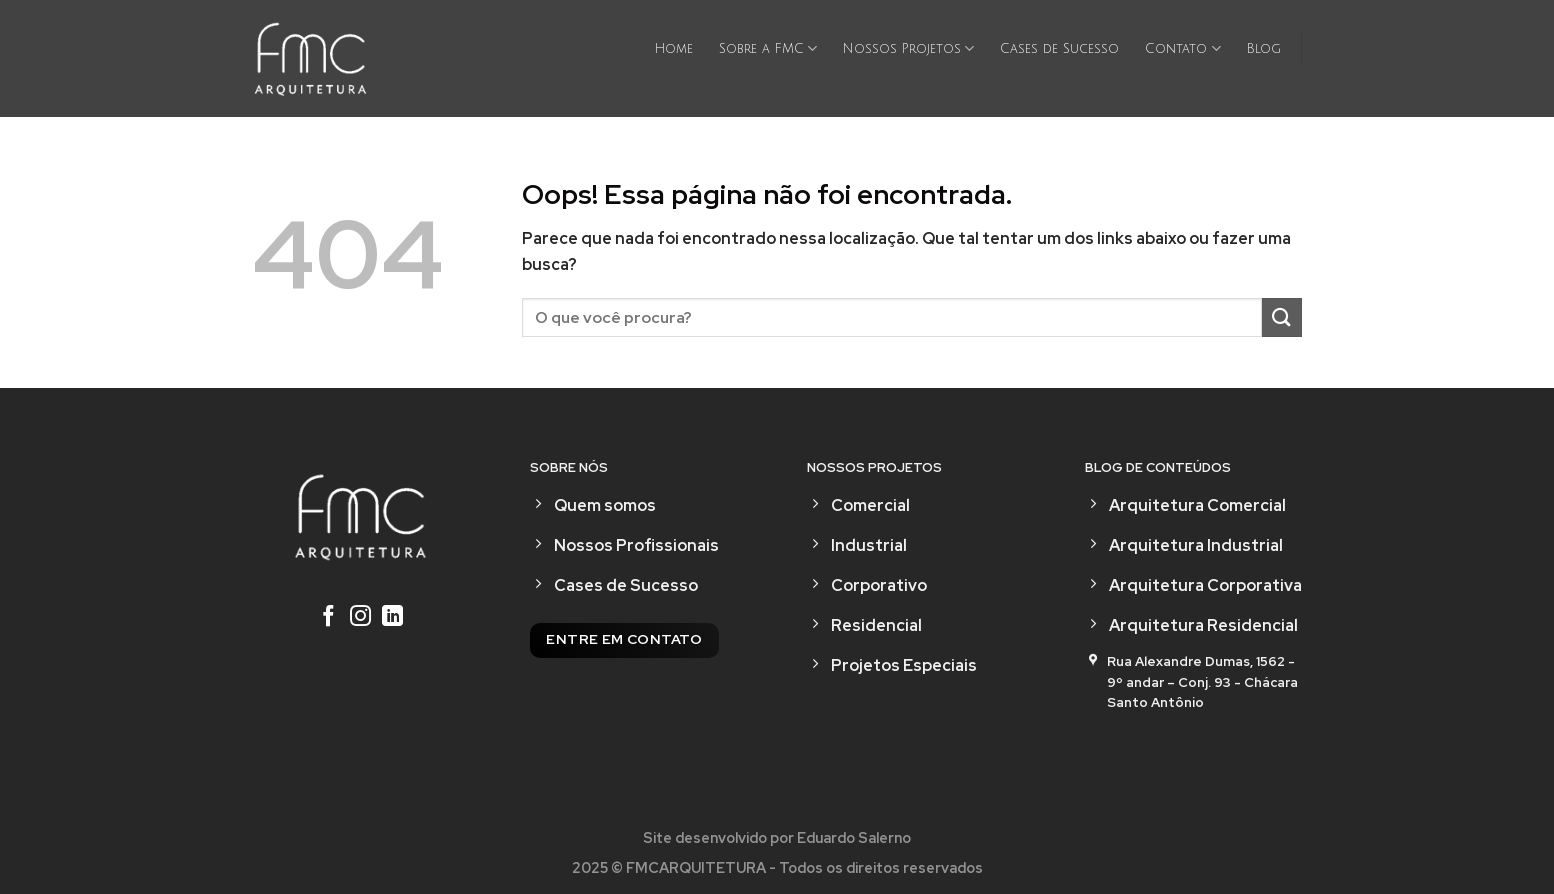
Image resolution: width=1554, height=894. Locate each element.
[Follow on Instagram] (360, 618)
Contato (1182, 48)
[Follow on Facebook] (328, 618)
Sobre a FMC (768, 48)
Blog (1264, 49)
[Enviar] (1282, 317)
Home (674, 49)
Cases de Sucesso (1059, 49)
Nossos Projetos (908, 48)
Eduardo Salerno (854, 837)
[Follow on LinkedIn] (392, 618)
